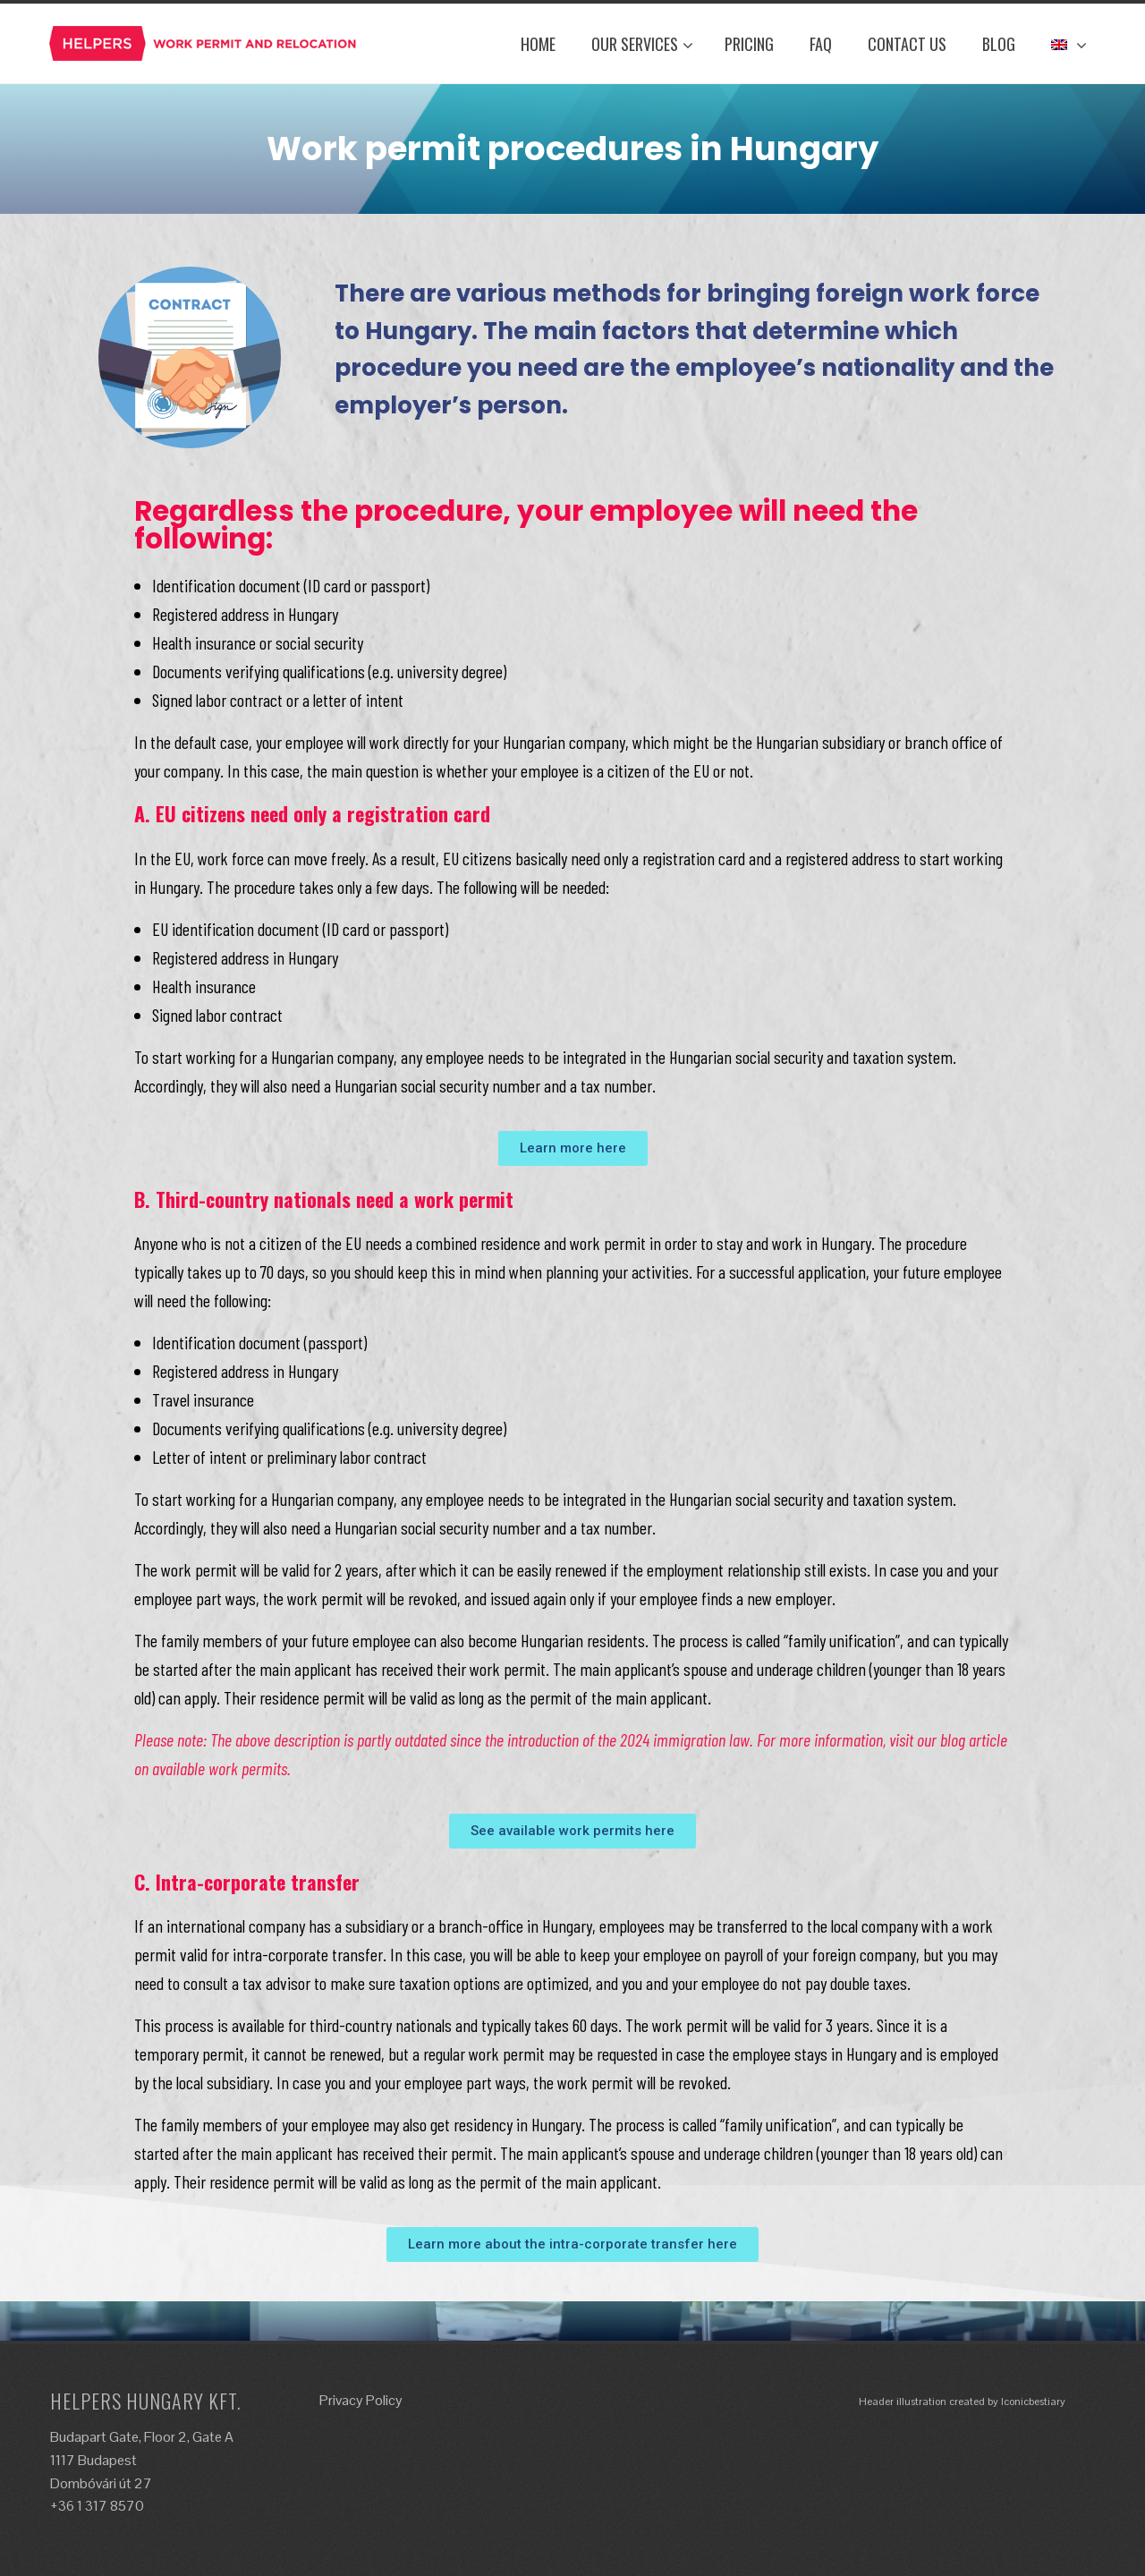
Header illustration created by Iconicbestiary (962, 2401)
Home (538, 43)
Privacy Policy (361, 2400)
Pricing (749, 43)
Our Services (642, 43)
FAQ (821, 43)
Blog (998, 43)
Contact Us (907, 43)
